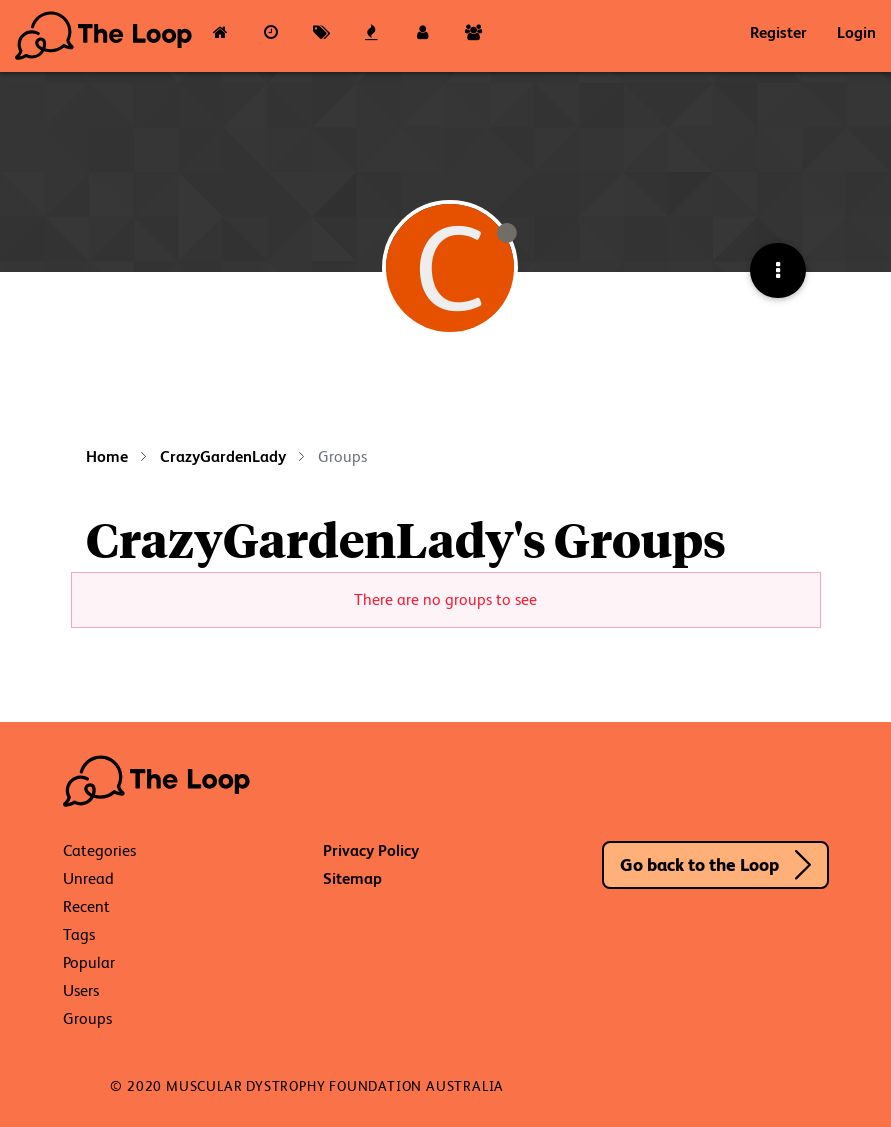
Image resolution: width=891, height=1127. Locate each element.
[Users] (422, 36)
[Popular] (372, 36)
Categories (99, 850)
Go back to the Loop (699, 864)
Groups (87, 1018)
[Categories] (220, 36)
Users (81, 990)
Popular (89, 962)
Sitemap (352, 878)
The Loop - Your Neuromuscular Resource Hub (105, 36)
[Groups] (473, 36)
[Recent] (271, 36)
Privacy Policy (371, 850)
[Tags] (321, 36)
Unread (88, 878)
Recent (86, 906)
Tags (79, 934)
